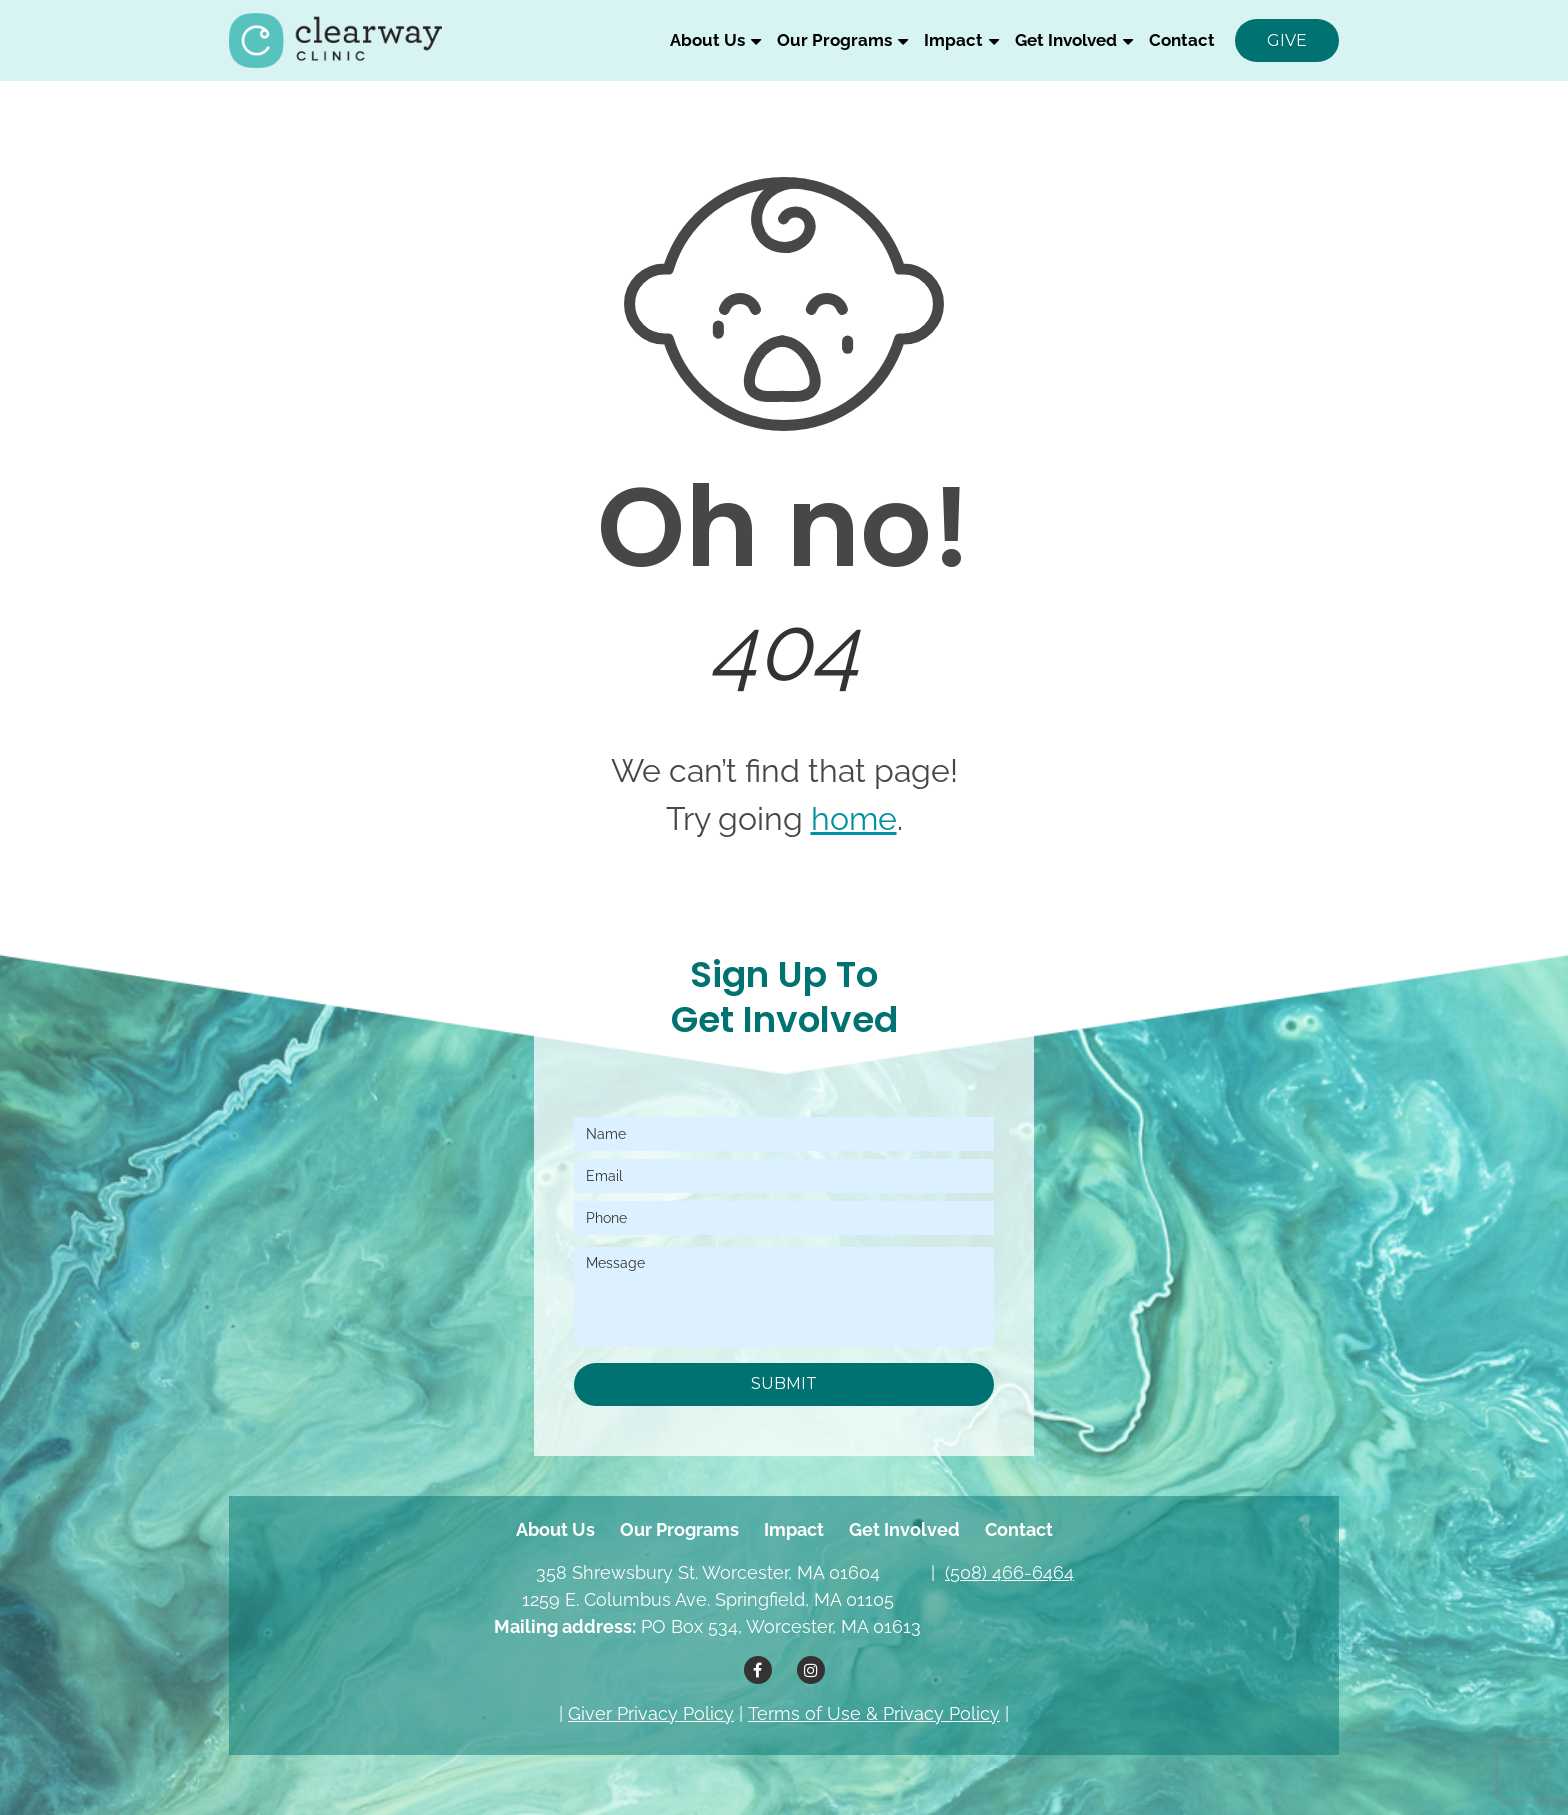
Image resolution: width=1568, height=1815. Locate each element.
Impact (953, 40)
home (854, 818)
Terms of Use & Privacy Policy (874, 1713)
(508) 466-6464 (1009, 1572)
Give (1287, 40)
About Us (707, 40)
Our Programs (834, 40)
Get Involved (1066, 40)
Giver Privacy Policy (651, 1713)
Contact (1182, 40)
